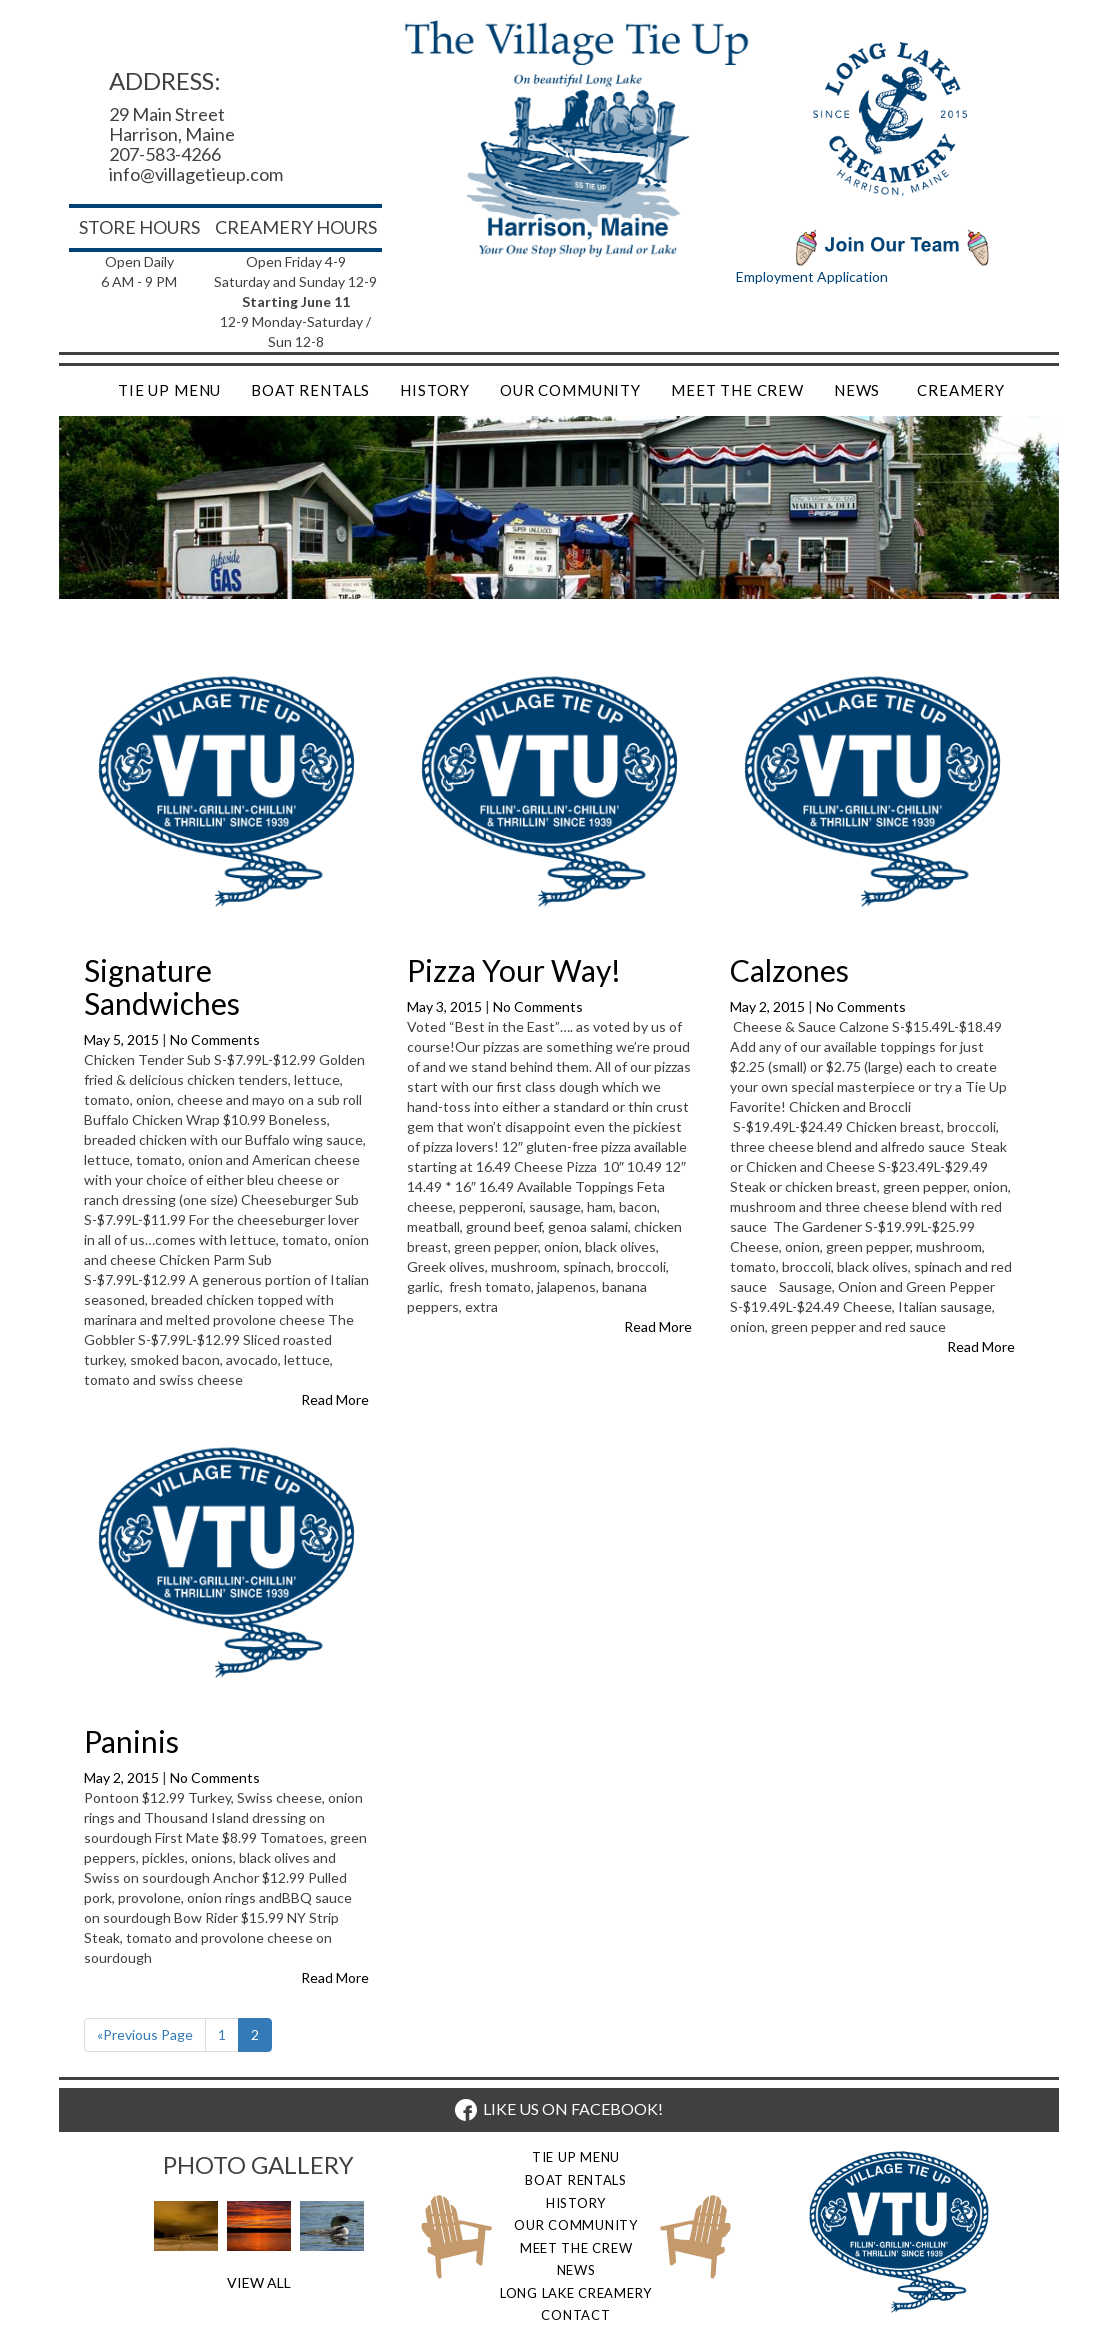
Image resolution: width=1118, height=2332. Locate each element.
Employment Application (812, 276)
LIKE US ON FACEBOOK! (559, 2108)
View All (259, 2282)
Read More (335, 1399)
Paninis (131, 1741)
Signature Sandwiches (162, 986)
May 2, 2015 (769, 1006)
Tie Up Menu (169, 390)
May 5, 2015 (123, 1039)
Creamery (961, 390)
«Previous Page (145, 2034)
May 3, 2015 (446, 1006)
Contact (575, 2315)
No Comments (215, 1039)
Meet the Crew (737, 390)
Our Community (570, 390)
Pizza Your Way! (514, 970)
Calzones (789, 970)
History (435, 390)
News (857, 390)
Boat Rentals (310, 390)
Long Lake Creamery (576, 2293)
